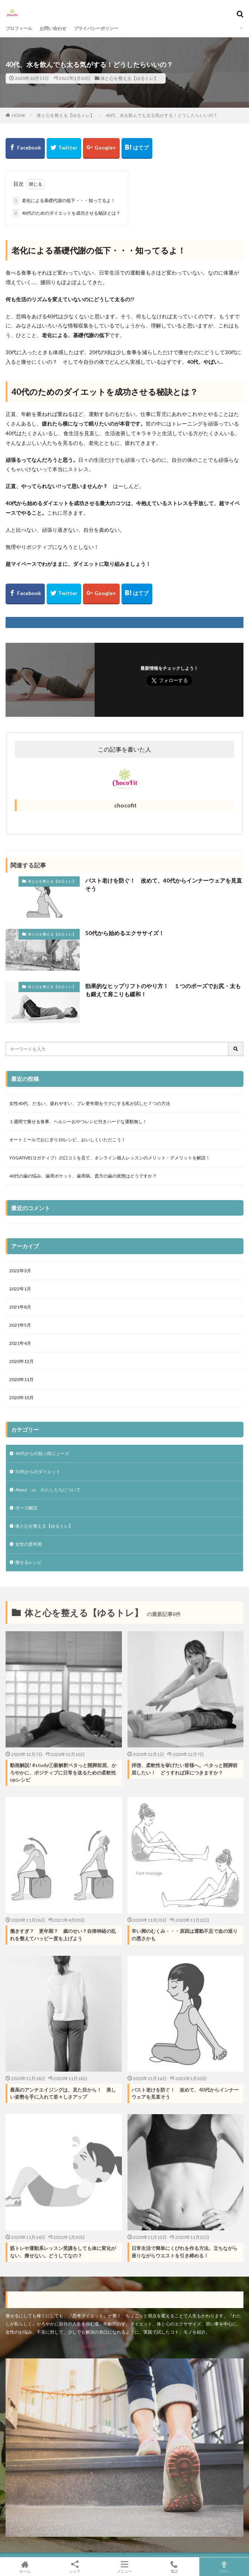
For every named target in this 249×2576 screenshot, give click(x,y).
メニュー (124, 2566)
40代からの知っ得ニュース (42, 1453)
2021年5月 (20, 1325)
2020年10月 (21, 1397)
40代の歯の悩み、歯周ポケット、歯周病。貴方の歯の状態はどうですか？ (83, 1176)
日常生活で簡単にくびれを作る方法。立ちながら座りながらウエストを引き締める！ (185, 2251)
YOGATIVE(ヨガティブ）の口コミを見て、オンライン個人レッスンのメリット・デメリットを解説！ (109, 1158)
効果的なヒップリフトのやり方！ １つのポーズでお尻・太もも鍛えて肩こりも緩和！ (163, 990)
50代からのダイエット (37, 1471)
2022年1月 (20, 1289)
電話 (174, 2566)
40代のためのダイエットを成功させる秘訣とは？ (66, 213)
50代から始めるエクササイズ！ (124, 933)
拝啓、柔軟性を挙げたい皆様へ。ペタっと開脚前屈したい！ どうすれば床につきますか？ (185, 1769)
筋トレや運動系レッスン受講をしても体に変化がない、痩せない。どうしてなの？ (63, 2251)
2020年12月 (21, 1361)
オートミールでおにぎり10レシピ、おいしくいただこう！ (67, 1139)
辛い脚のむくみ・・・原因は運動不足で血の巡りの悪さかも (185, 1934)
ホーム (25, 2566)
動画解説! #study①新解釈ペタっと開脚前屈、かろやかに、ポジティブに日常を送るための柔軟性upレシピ (63, 1772)
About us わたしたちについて (48, 1489)
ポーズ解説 (26, 1508)
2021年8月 (20, 1307)
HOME (19, 115)
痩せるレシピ (28, 1562)
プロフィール (19, 28)
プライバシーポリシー (96, 28)
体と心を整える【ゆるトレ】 (129, 78)
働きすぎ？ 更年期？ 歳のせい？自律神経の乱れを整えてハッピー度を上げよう (63, 1934)
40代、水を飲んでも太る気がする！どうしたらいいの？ (162, 115)
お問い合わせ (53, 28)
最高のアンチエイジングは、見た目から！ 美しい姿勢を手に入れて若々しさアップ (63, 2093)
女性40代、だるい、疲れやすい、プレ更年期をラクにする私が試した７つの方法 (89, 1103)
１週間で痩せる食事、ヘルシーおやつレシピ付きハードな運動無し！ (78, 1121)
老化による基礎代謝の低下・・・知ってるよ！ (63, 200)
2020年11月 (21, 1379)
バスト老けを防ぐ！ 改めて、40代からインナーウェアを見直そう (163, 884)
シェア (74, 2566)
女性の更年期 (28, 1544)
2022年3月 (20, 1270)
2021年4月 (20, 1343)
